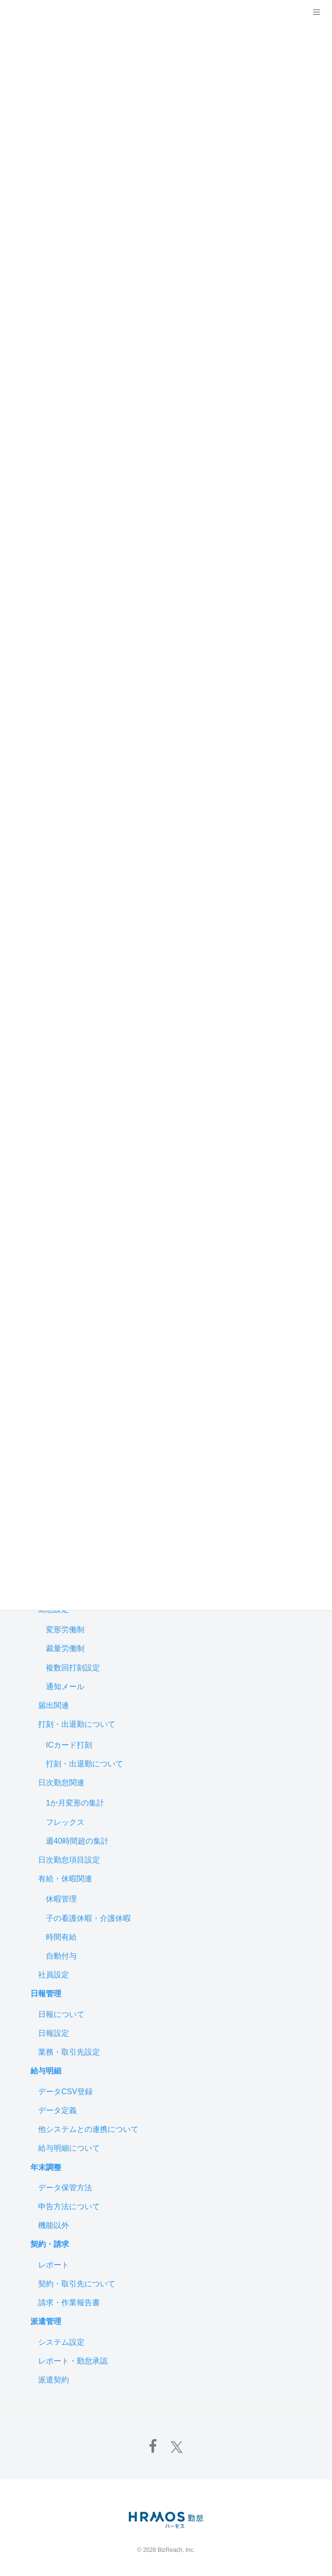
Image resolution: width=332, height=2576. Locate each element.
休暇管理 (61, 1899)
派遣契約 (53, 2380)
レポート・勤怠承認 (73, 2361)
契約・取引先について (76, 2284)
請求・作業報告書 (69, 2302)
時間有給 (61, 1937)
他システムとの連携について (88, 2129)
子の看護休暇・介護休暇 (88, 1918)
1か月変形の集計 (75, 1803)
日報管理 (45, 1993)
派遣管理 (45, 2321)
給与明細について (69, 2148)
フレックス (65, 1822)
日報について (61, 2014)
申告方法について (69, 2206)
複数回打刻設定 (73, 1668)
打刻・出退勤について (76, 1724)
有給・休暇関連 (65, 1879)
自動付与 (61, 1956)
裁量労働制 (65, 1648)
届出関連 (53, 1705)
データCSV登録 (65, 2091)
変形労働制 (65, 1629)
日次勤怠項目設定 (69, 1860)
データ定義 (57, 2110)
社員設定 (53, 1975)
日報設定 (53, 2033)
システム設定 (61, 2342)
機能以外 (53, 2225)
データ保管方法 (65, 2188)
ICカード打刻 (69, 1745)
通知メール (65, 1686)
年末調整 (45, 2167)
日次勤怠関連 (61, 1782)
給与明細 (45, 2071)
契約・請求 (49, 2244)
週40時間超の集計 (77, 1841)
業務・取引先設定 (69, 2052)
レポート (53, 2265)
